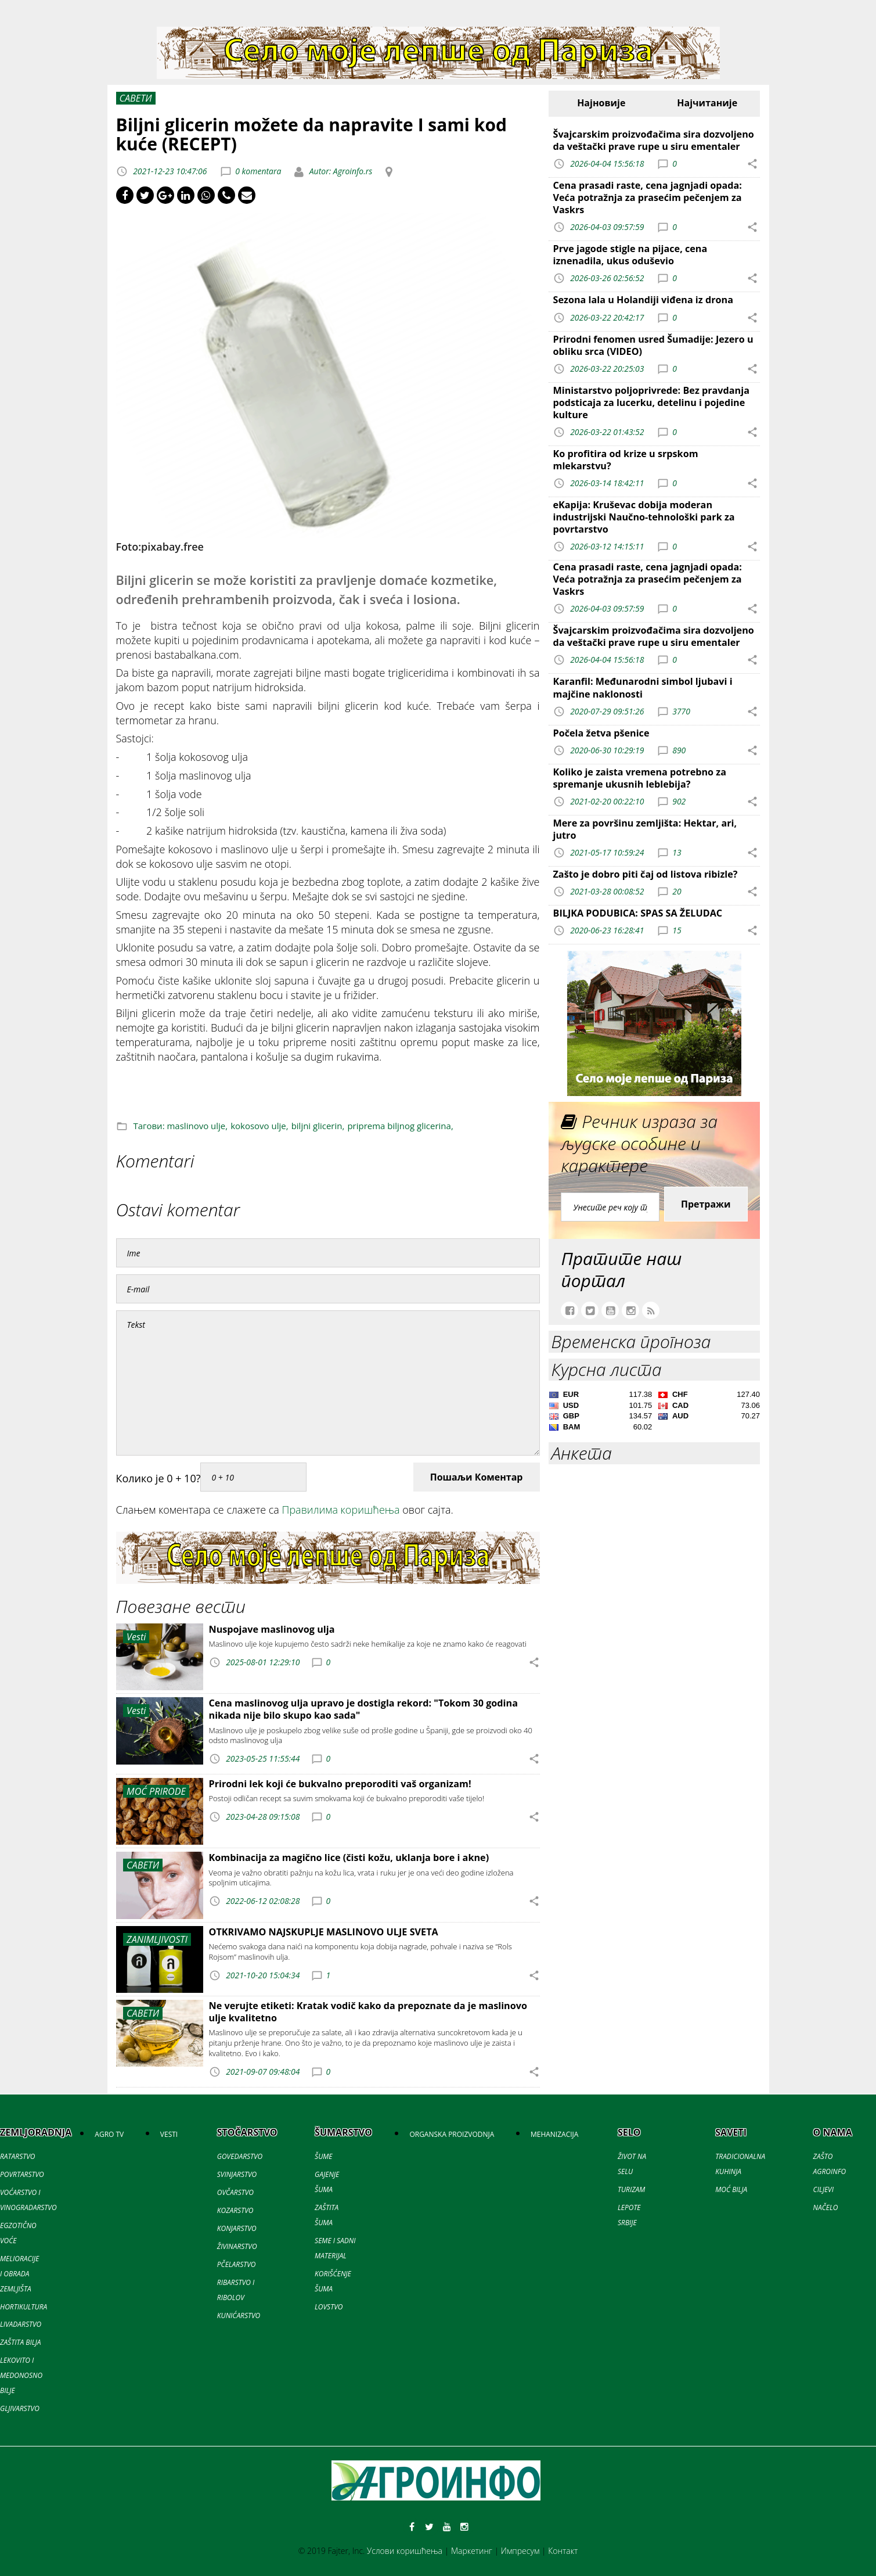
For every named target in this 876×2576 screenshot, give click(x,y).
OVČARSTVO (235, 2192)
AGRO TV (109, 2134)
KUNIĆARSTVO (238, 2315)
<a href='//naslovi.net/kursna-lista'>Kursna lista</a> (654, 1412)
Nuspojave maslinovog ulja (272, 1629)
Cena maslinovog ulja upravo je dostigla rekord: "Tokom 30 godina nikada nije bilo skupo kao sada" (363, 1709)
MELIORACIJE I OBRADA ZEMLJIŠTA (19, 2274)
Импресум (520, 2550)
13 (676, 852)
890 (679, 749)
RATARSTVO (17, 2156)
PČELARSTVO (236, 2264)
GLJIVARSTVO (19, 2408)
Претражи (706, 1204)
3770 (681, 710)
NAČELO (825, 2207)
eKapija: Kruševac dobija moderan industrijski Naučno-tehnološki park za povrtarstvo (644, 517)
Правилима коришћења (341, 1510)
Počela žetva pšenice (601, 733)
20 (676, 891)
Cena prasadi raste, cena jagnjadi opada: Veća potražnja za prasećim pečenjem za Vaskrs (647, 197)
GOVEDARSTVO (240, 2156)
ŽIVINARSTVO (237, 2246)
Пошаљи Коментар (476, 1477)
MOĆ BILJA (731, 2189)
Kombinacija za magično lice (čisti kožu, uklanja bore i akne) (349, 1857)
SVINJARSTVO (237, 2174)
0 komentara (258, 171)
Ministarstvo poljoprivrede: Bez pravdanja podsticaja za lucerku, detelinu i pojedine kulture (651, 402)
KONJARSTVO (237, 2228)
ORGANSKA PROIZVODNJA (451, 2134)
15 (676, 930)
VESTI (169, 2134)
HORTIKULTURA (23, 2307)
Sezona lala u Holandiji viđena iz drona (643, 299)
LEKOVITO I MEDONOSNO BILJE (21, 2375)
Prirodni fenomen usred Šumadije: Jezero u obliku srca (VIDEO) (653, 345)
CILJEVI (823, 2189)
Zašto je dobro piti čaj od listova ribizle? (645, 874)
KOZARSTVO (235, 2210)
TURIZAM (631, 2189)
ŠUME (323, 2156)
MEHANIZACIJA (554, 2134)
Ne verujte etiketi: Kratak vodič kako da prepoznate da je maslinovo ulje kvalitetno (368, 2011)
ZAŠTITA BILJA (20, 2342)
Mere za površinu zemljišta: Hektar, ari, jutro (645, 829)
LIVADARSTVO (20, 2324)
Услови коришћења (404, 2550)
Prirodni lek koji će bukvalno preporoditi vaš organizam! (340, 1783)
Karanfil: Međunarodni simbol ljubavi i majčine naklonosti (643, 687)
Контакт (563, 2550)
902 (679, 801)
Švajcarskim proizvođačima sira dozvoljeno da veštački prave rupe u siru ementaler (653, 140)
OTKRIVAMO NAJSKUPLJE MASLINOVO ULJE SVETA (323, 1931)
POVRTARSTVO (22, 2174)
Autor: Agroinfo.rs (339, 171)
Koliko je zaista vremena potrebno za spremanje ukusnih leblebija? (640, 778)
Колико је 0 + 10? (158, 1478)
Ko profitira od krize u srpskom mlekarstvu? (625, 459)
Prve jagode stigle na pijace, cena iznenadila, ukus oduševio (630, 254)
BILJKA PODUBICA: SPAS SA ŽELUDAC (638, 913)
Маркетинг (471, 2550)
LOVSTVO (329, 2307)
